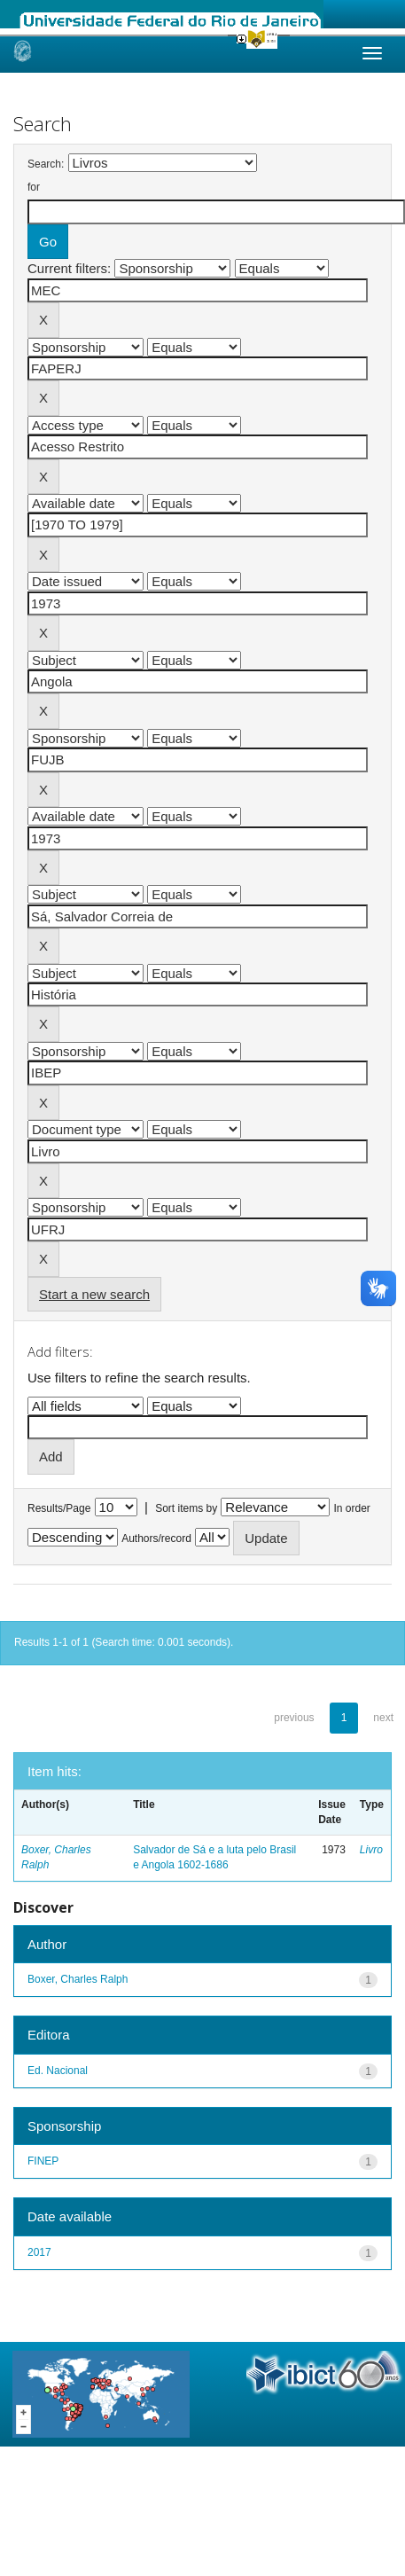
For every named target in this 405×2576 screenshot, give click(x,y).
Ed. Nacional (57, 2070)
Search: (45, 164)
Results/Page (58, 1508)
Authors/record (156, 1538)
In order (352, 1508)
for (33, 187)
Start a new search (94, 1294)
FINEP (42, 2161)
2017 (39, 2252)
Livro (371, 1850)
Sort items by (186, 1508)
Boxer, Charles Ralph (77, 1979)
